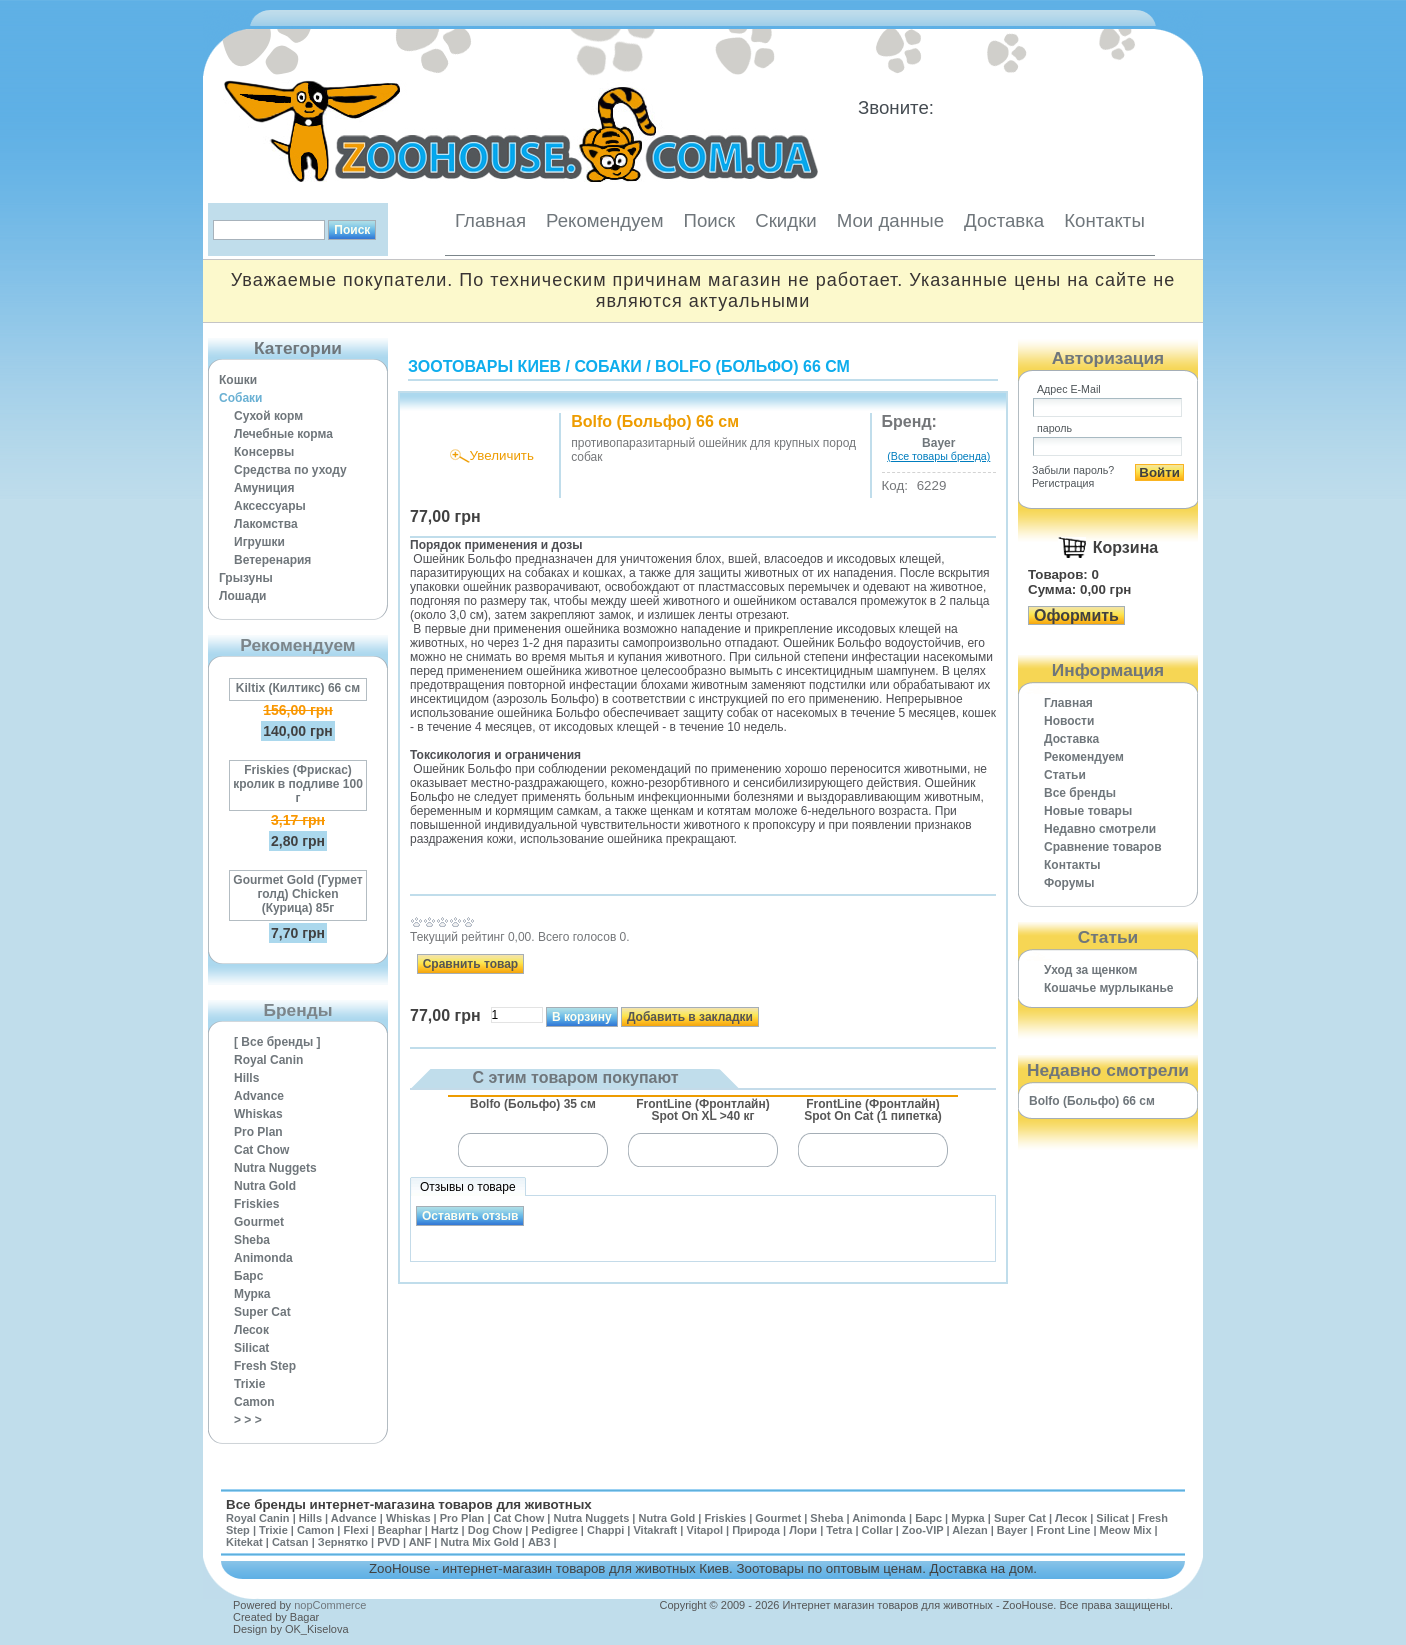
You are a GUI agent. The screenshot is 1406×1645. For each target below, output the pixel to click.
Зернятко (343, 1542)
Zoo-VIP (922, 1530)
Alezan (969, 1530)
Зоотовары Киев (484, 366)
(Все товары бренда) (938, 456)
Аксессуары (270, 506)
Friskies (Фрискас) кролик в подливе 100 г (298, 784)
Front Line (1064, 1530)
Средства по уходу (290, 470)
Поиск (709, 220)
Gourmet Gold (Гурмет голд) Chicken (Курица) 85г (297, 894)
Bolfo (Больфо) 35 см (533, 1104)
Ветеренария (272, 560)
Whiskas (258, 1114)
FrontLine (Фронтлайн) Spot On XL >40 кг (702, 1110)
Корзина (1125, 547)
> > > (248, 1420)
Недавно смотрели (1100, 829)
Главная (490, 220)
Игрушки (259, 542)
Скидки (786, 220)
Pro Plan (258, 1132)
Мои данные (890, 220)
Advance (259, 1096)
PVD (388, 1542)
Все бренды (1080, 793)
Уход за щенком (1090, 970)
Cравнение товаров (1103, 847)
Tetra (839, 1530)
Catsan (290, 1542)
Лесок (251, 1330)
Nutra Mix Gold (479, 1542)
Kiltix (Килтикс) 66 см (298, 688)
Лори (803, 1530)
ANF (420, 1542)
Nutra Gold (265, 1186)
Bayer (1012, 1530)
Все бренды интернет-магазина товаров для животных (409, 1504)
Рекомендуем (604, 220)
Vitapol (705, 1530)
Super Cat (262, 1312)
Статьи (1065, 775)
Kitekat (244, 1542)
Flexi (355, 1530)
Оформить (1076, 615)
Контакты (1104, 220)
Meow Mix (1126, 1530)
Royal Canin (268, 1060)
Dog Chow (495, 1530)
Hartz (445, 1530)
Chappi (605, 1530)
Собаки (240, 398)
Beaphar (400, 1530)
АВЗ (539, 1542)
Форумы (1069, 883)
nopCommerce (330, 1605)
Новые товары (1088, 811)
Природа (756, 1530)
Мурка (252, 1294)
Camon (254, 1402)
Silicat (251, 1348)
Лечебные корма (283, 434)
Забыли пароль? (1073, 470)
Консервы (264, 452)
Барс (248, 1276)
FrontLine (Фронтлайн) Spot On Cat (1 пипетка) (873, 1110)
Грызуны (246, 578)
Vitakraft (655, 1530)
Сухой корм (268, 416)
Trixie (249, 1384)
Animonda (263, 1258)
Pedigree (554, 1530)
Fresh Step (265, 1366)
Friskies (256, 1204)
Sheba (252, 1240)
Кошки (238, 380)
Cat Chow (261, 1150)
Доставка (1004, 220)
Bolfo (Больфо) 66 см (752, 366)
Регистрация (1063, 483)
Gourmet (259, 1222)
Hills (246, 1078)
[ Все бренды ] (277, 1042)
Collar (877, 1530)
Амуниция (264, 488)
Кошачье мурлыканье (1109, 988)
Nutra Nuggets (275, 1168)
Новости (1069, 721)
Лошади (242, 596)
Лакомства (266, 524)
